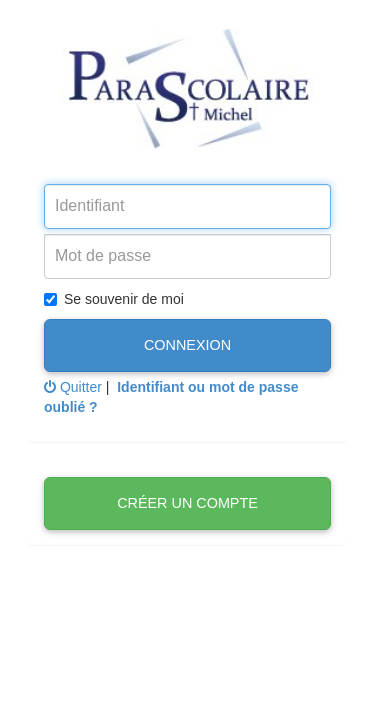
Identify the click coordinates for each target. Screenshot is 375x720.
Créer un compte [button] (187, 503)
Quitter (73, 387)
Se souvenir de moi (114, 299)
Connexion (187, 345)
